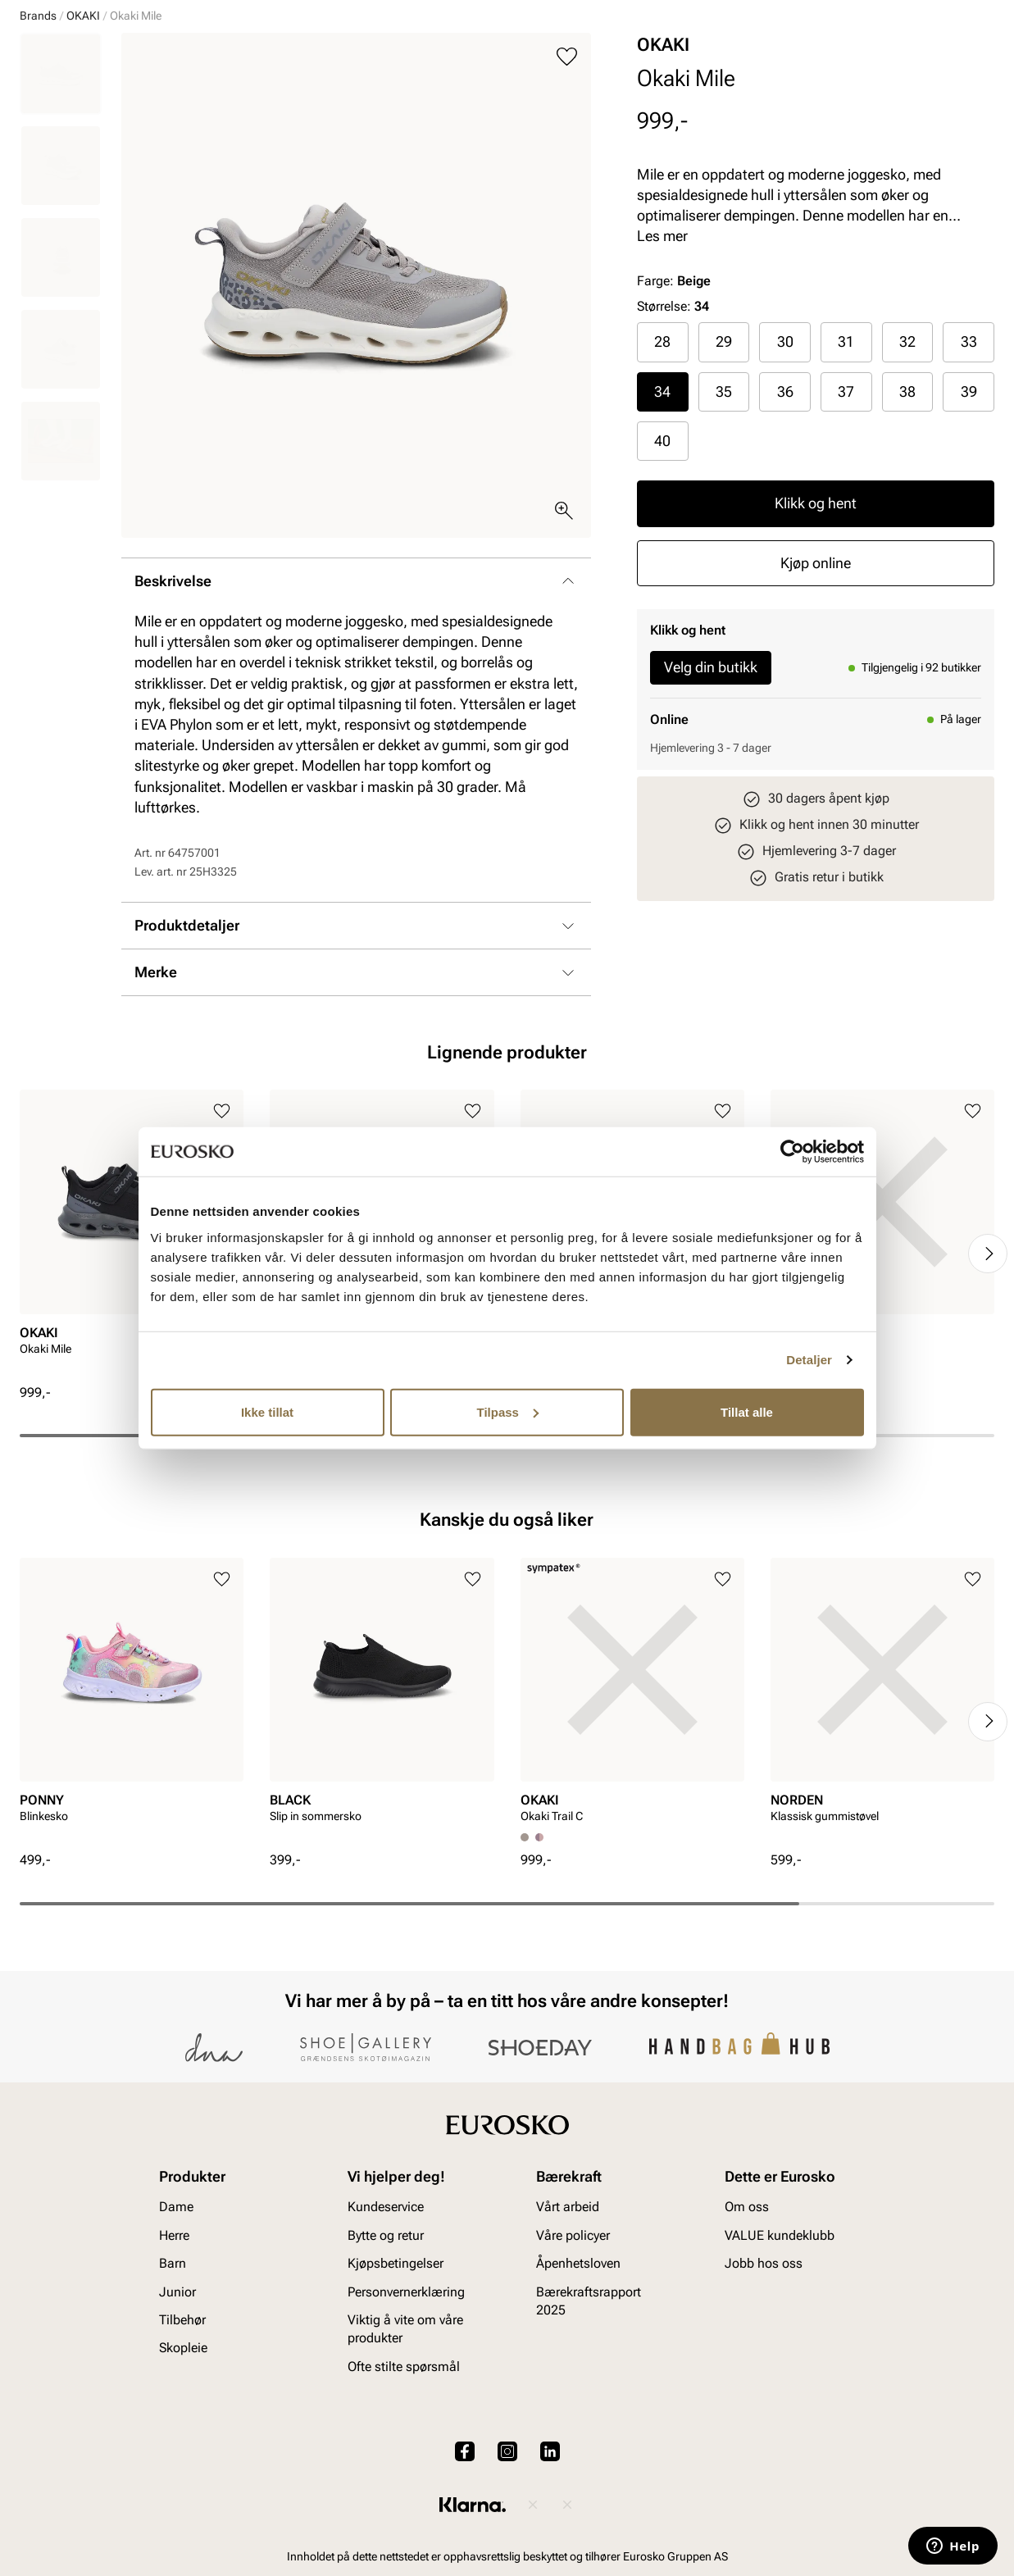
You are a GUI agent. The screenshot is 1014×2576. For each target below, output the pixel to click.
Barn (148, 107)
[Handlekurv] (967, 60)
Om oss (747, 2320)
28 (662, 467)
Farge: (674, 407)
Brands (38, 141)
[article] (131, 1362)
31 (846, 467)
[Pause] (981, 13)
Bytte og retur (386, 2347)
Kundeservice (386, 2320)
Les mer (662, 362)
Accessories (287, 107)
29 (724, 467)
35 (724, 517)
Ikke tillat (267, 1411)
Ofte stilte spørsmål (404, 2479)
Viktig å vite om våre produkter (405, 2441)
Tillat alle (747, 1411)
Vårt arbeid (567, 2320)
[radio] (663, 468)
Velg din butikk (710, 793)
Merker (743, 107)
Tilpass (508, 1411)
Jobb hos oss (764, 2376)
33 (969, 467)
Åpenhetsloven (578, 2376)
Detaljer (809, 1360)
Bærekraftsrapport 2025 (588, 2413)
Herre (92, 107)
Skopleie (372, 107)
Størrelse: (664, 432)
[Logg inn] (836, 60)
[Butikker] (776, 60)
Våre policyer (573, 2347)
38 (907, 517)
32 (907, 467)
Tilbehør (182, 2432)
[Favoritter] (898, 60)
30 (785, 467)
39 (969, 517)
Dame (35, 107)
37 (846, 517)
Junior (206, 107)
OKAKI (83, 141)
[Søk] (635, 58)
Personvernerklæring (406, 2404)
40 (662, 567)
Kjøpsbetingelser (395, 2376)
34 (662, 517)
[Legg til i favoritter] (567, 183)
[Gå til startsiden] (93, 58)
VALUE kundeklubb (939, 107)
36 (785, 517)
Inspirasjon (825, 107)
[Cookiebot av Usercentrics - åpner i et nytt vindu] (792, 1152)
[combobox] (448, 58)
